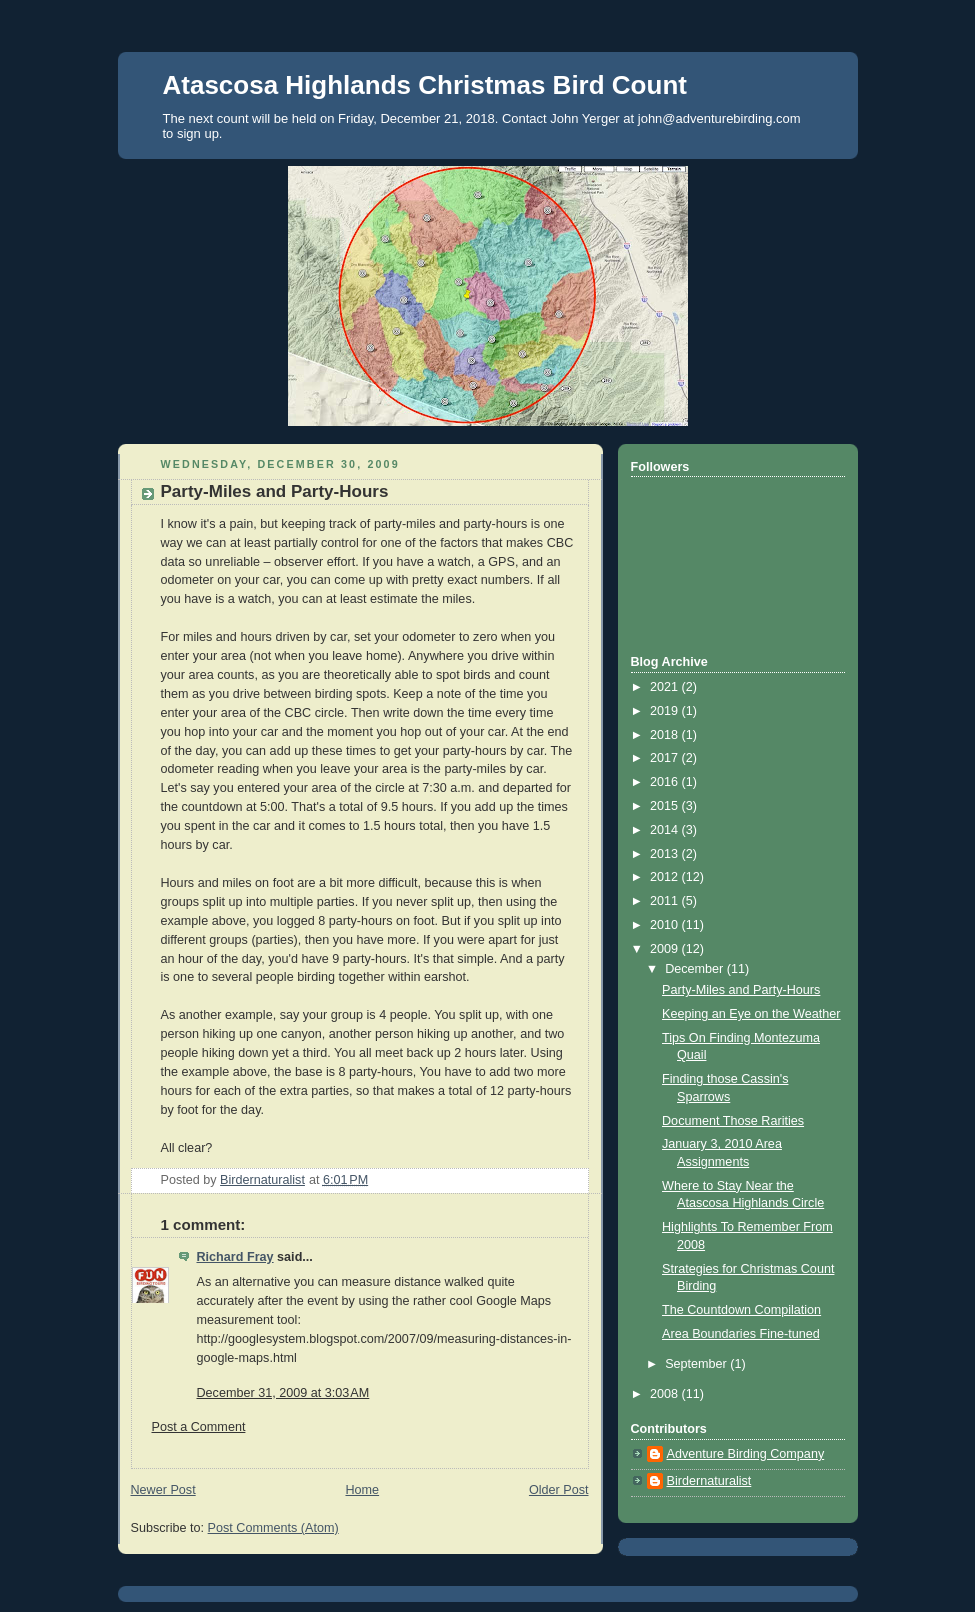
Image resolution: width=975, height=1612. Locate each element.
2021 (666, 687)
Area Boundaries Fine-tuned (741, 1334)
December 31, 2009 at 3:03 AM (283, 1393)
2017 (666, 758)
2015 (666, 806)
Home (362, 1490)
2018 (666, 735)
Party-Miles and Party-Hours (741, 990)
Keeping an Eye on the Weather (751, 1014)
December (696, 969)
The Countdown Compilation (741, 1310)
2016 (666, 782)
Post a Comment (199, 1427)
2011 (666, 901)
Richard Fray (235, 1257)
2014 (666, 830)
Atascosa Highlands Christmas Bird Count (425, 85)
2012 (666, 877)
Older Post (559, 1490)
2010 (666, 925)
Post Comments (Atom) (273, 1528)
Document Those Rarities (733, 1121)
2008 (666, 1394)
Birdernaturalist (709, 1481)
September (697, 1364)
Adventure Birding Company (746, 1454)
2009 (666, 949)
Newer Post (163, 1490)
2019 (666, 711)
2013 (666, 854)
